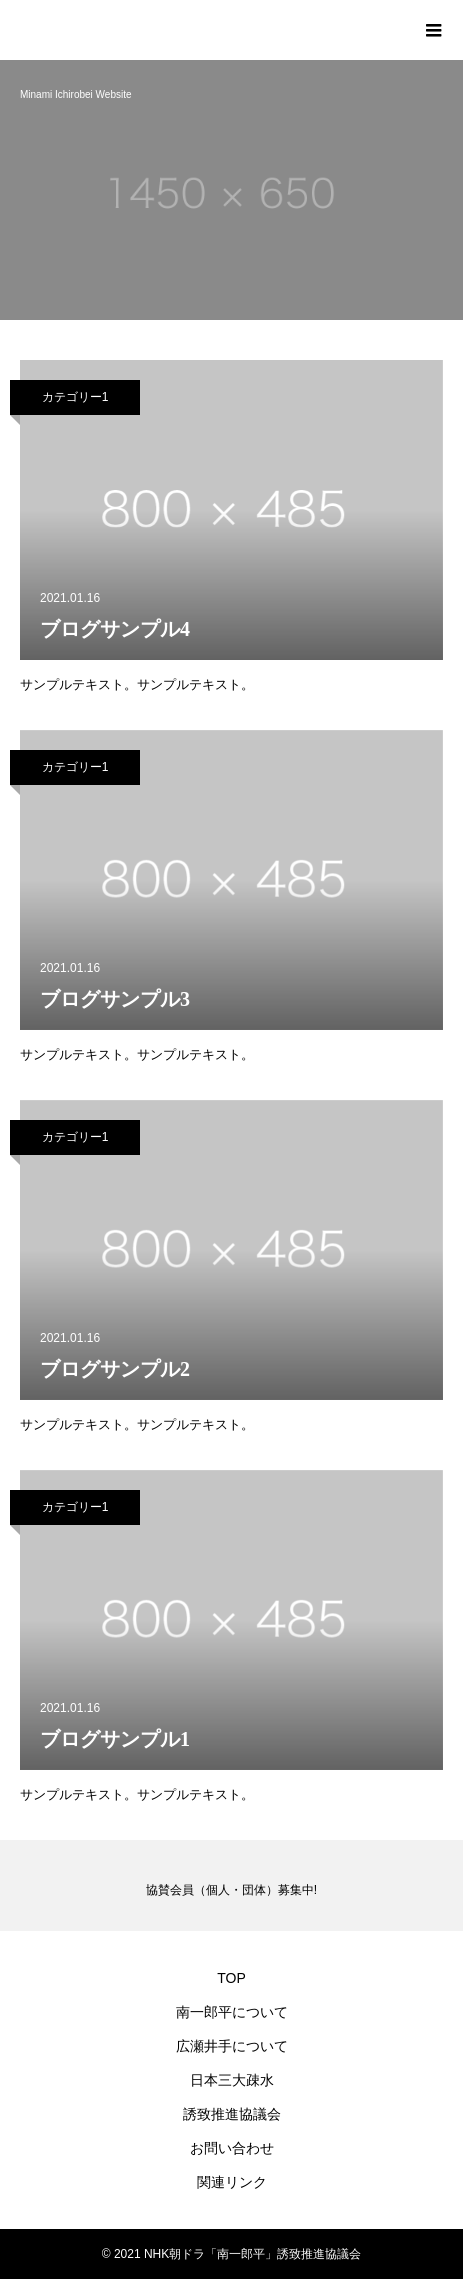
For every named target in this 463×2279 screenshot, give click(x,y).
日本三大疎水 (232, 2080)
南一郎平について (232, 2012)
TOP (231, 1978)
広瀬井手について (232, 2046)
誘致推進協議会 (232, 2114)
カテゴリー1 (75, 397)
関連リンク (232, 2182)
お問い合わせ (232, 2148)
